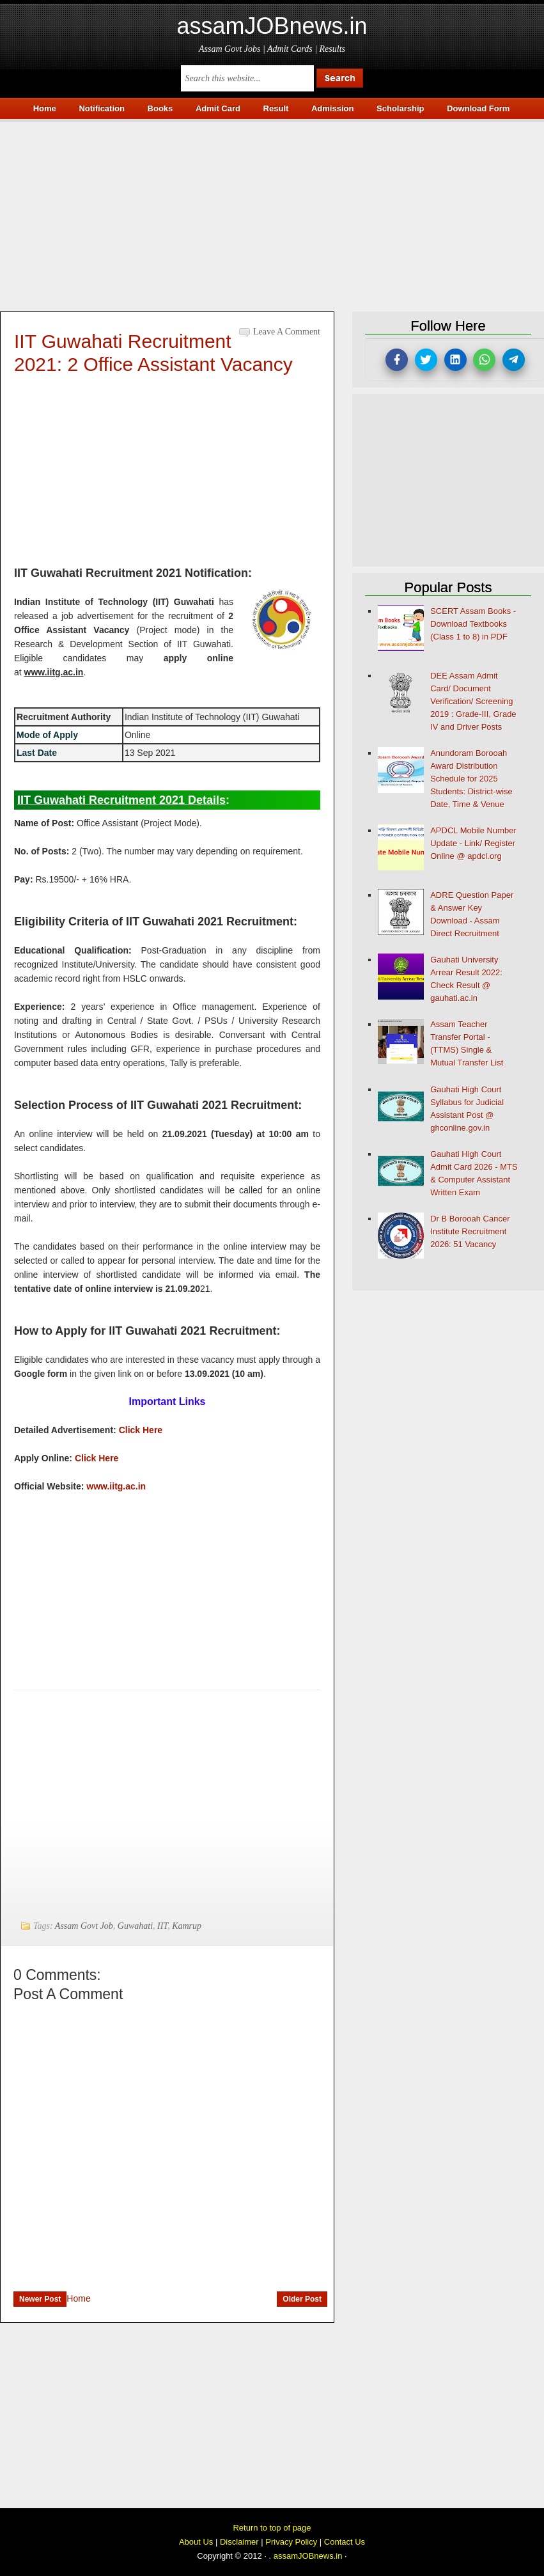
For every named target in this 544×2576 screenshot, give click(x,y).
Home (78, 2298)
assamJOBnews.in (271, 26)
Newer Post (40, 2299)
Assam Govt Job (84, 1926)
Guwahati (135, 1926)
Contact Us (344, 2542)
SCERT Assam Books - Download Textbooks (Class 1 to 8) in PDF (473, 623)
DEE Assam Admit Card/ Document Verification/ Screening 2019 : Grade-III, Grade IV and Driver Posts (473, 701)
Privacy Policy (291, 2542)
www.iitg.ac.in (116, 1486)
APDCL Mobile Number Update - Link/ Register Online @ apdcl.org (473, 843)
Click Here (140, 1430)
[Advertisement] (272, 211)
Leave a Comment (286, 331)
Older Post (302, 2299)
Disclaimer (239, 2542)
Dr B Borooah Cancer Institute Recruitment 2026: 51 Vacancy (469, 1231)
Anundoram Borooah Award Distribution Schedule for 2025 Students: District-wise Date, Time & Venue (471, 778)
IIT (162, 1926)
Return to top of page (272, 2528)
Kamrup (186, 1926)
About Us (196, 2542)
